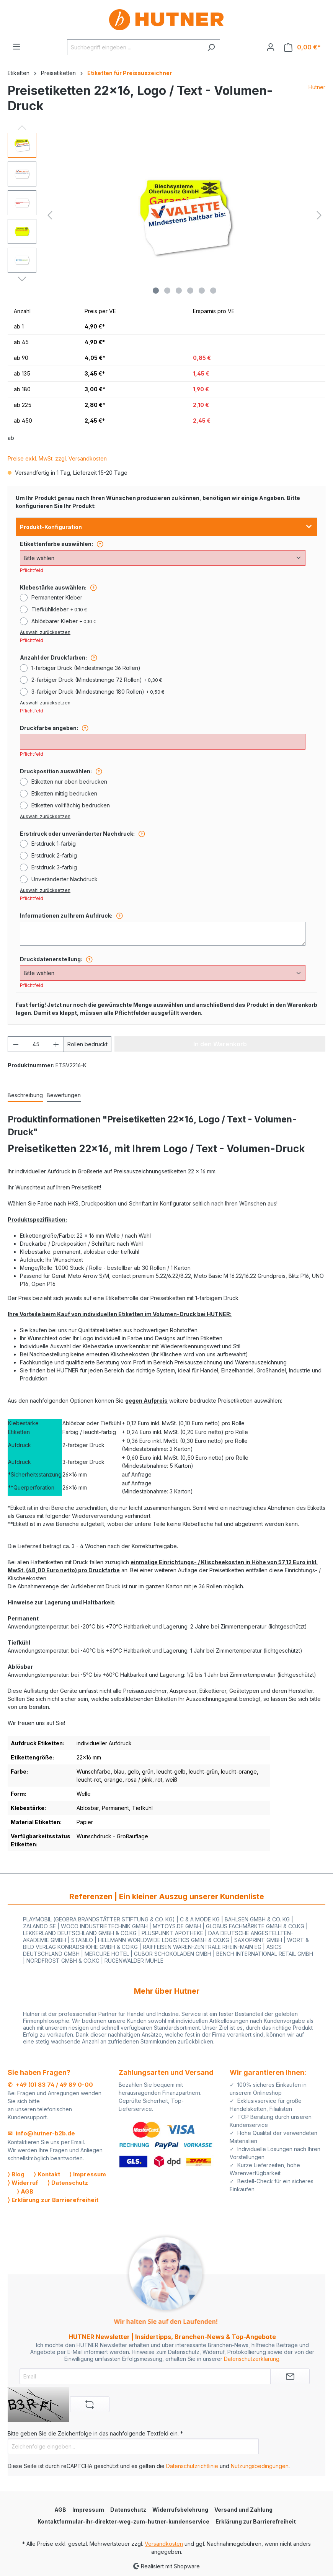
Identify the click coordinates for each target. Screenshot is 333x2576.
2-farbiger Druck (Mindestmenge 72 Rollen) (96, 679)
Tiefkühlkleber (59, 609)
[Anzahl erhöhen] (56, 1044)
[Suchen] (211, 47)
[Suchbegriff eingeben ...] (134, 47)
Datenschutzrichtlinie (192, 2466)
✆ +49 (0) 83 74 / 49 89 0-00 (50, 2084)
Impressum (88, 2509)
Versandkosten (164, 2543)
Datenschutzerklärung (251, 2358)
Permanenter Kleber (56, 597)
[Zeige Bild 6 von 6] (213, 290)
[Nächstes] (319, 215)
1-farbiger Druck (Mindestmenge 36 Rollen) (85, 668)
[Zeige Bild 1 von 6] (156, 290)
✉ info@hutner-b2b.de (41, 2133)
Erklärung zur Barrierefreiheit (255, 2521)
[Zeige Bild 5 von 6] (202, 290)
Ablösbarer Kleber (63, 621)
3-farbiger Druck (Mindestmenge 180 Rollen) (97, 691)
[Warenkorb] (302, 47)
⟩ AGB (25, 2191)
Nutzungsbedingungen (260, 2466)
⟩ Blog (16, 2174)
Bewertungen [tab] (64, 1095)
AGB (60, 2509)
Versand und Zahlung (243, 2509)
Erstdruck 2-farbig (54, 855)
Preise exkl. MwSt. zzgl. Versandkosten (57, 458)
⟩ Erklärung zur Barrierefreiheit (53, 2200)
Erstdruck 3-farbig (54, 867)
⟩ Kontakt (47, 2174)
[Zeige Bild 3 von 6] (179, 290)
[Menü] (16, 46)
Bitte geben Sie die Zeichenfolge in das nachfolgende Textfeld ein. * (95, 2433)
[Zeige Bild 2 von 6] (167, 290)
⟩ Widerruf (23, 2182)
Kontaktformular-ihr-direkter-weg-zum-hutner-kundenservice (123, 2521)
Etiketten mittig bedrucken (64, 793)
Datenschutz (128, 2509)
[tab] (25, 1095)
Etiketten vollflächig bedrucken (70, 805)
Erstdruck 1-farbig (53, 843)
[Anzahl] (36, 1044)
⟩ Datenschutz (67, 2182)
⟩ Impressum (87, 2174)
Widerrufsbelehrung (180, 2509)
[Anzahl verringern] (16, 1044)
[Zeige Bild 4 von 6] (190, 290)
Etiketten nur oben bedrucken (69, 781)
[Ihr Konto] (270, 47)
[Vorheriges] (50, 215)
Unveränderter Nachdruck (64, 879)
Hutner (317, 87)
